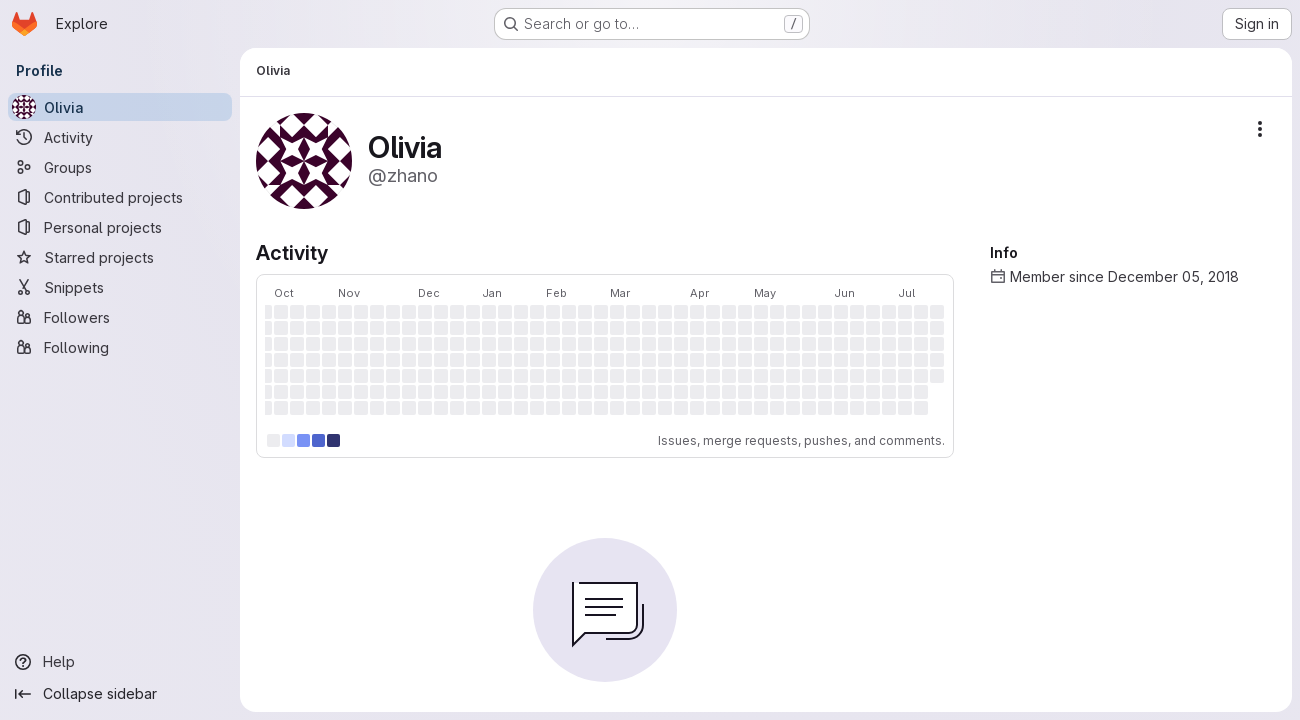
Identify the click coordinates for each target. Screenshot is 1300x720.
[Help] (120, 662)
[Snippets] (120, 287)
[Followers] (120, 317)
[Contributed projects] (120, 197)
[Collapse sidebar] (120, 694)
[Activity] (120, 137)
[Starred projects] (120, 257)
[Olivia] (120, 107)
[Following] (120, 347)
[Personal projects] (120, 227)
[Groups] (120, 167)
